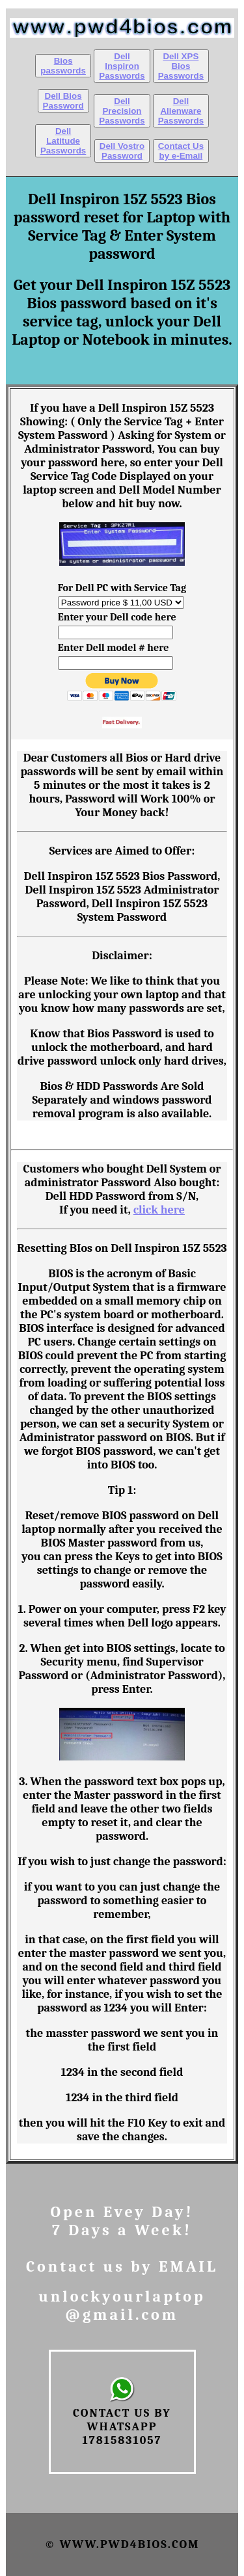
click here (159, 1210)
